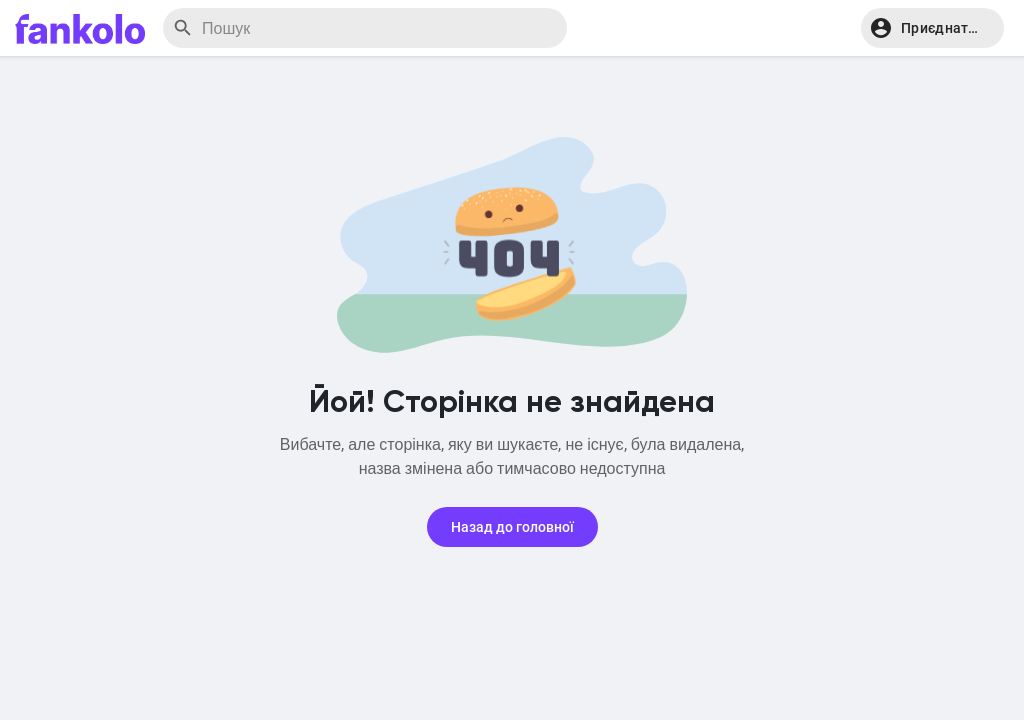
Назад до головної (512, 527)
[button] (932, 28)
